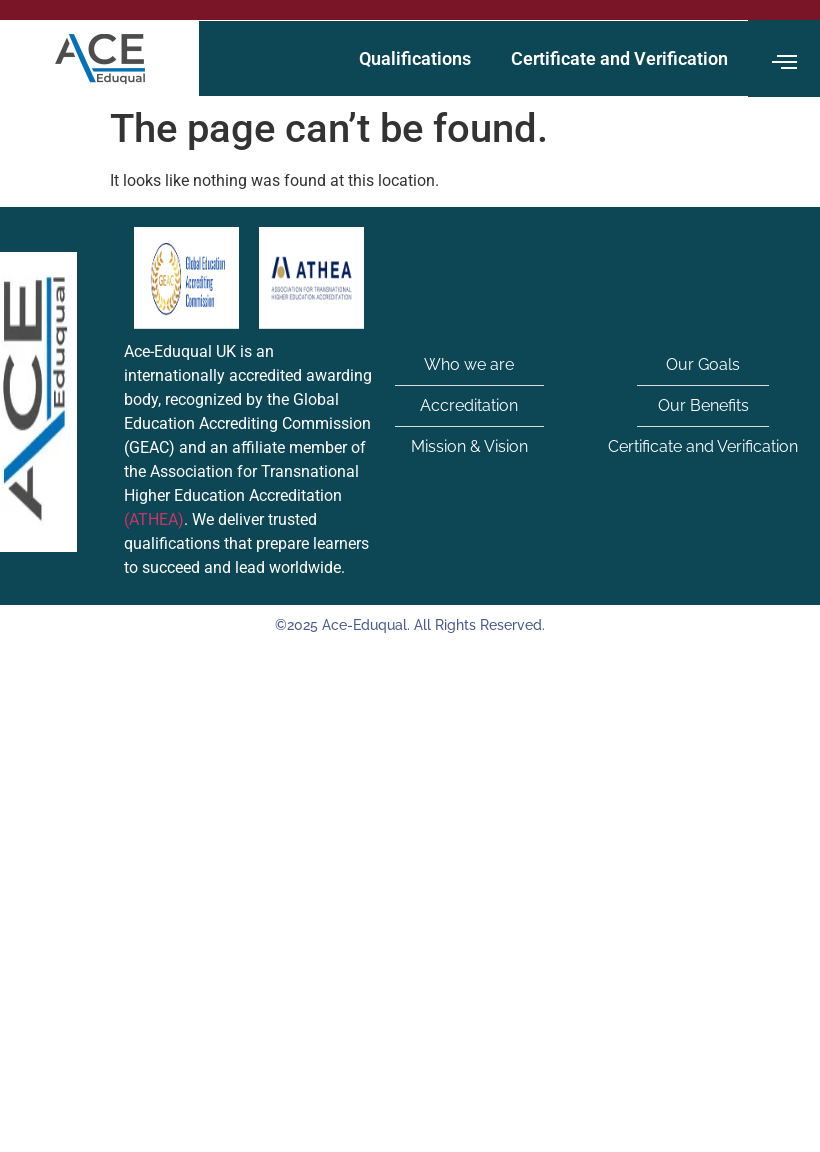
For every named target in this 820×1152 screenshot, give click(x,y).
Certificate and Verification (619, 58)
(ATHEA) (154, 519)
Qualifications (415, 58)
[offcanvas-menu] (784, 63)
